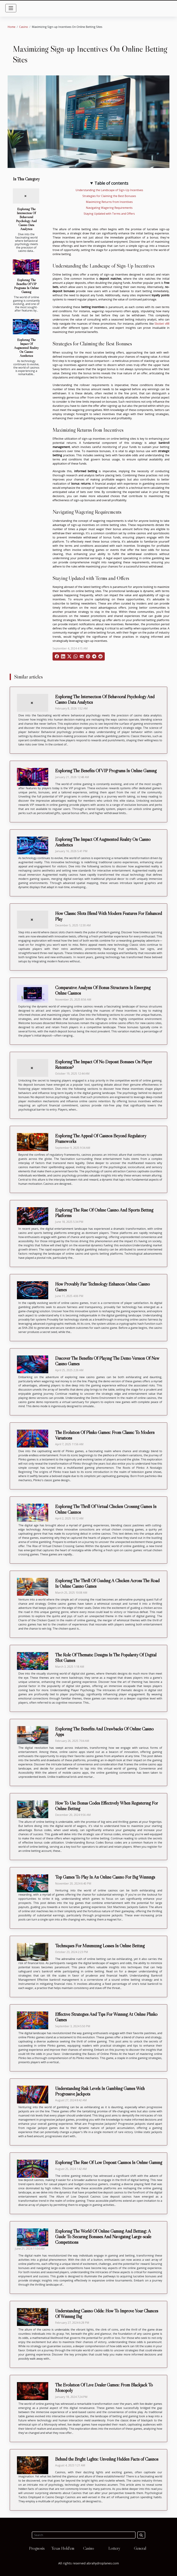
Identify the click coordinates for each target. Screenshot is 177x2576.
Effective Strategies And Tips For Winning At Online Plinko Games (106, 2017)
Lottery (114, 2548)
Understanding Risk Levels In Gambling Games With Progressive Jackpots (100, 2091)
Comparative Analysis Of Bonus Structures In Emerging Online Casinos (103, 990)
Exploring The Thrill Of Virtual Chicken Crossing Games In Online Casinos (105, 1509)
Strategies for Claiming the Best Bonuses (109, 196)
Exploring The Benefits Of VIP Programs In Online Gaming (26, 286)
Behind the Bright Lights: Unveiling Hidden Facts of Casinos (106, 2459)
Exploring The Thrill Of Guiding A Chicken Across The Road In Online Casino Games (107, 1583)
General (140, 2548)
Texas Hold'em (62, 2548)
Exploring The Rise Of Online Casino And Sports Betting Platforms (104, 1212)
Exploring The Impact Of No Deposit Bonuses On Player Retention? (103, 1064)
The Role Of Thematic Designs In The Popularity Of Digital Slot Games (105, 1657)
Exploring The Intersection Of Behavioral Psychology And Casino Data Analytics (26, 219)
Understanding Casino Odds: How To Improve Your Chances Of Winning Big (106, 2313)
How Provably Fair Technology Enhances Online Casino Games (102, 1286)
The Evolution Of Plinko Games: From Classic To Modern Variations (105, 1435)
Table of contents (111, 183)
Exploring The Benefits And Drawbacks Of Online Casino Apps (104, 1731)
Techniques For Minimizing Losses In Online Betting (100, 1946)
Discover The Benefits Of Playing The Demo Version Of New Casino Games (107, 1361)
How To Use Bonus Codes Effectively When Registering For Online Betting (106, 1805)
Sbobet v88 (162, 324)
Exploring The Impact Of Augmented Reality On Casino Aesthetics (26, 348)
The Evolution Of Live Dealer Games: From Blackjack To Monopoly (104, 2387)
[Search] (83, 2535)
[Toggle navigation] (10, 8)
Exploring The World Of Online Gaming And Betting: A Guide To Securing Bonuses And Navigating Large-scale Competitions (103, 2236)
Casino (23, 27)
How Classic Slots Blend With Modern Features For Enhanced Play (108, 916)
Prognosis (37, 2548)
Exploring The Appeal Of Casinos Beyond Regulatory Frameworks (100, 1138)
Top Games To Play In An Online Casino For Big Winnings (105, 1877)
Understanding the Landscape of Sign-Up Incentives (109, 190)
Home (11, 27)
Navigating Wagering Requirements (109, 208)
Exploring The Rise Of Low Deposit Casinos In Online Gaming (108, 2162)
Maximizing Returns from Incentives (109, 202)
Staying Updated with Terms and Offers (109, 214)
